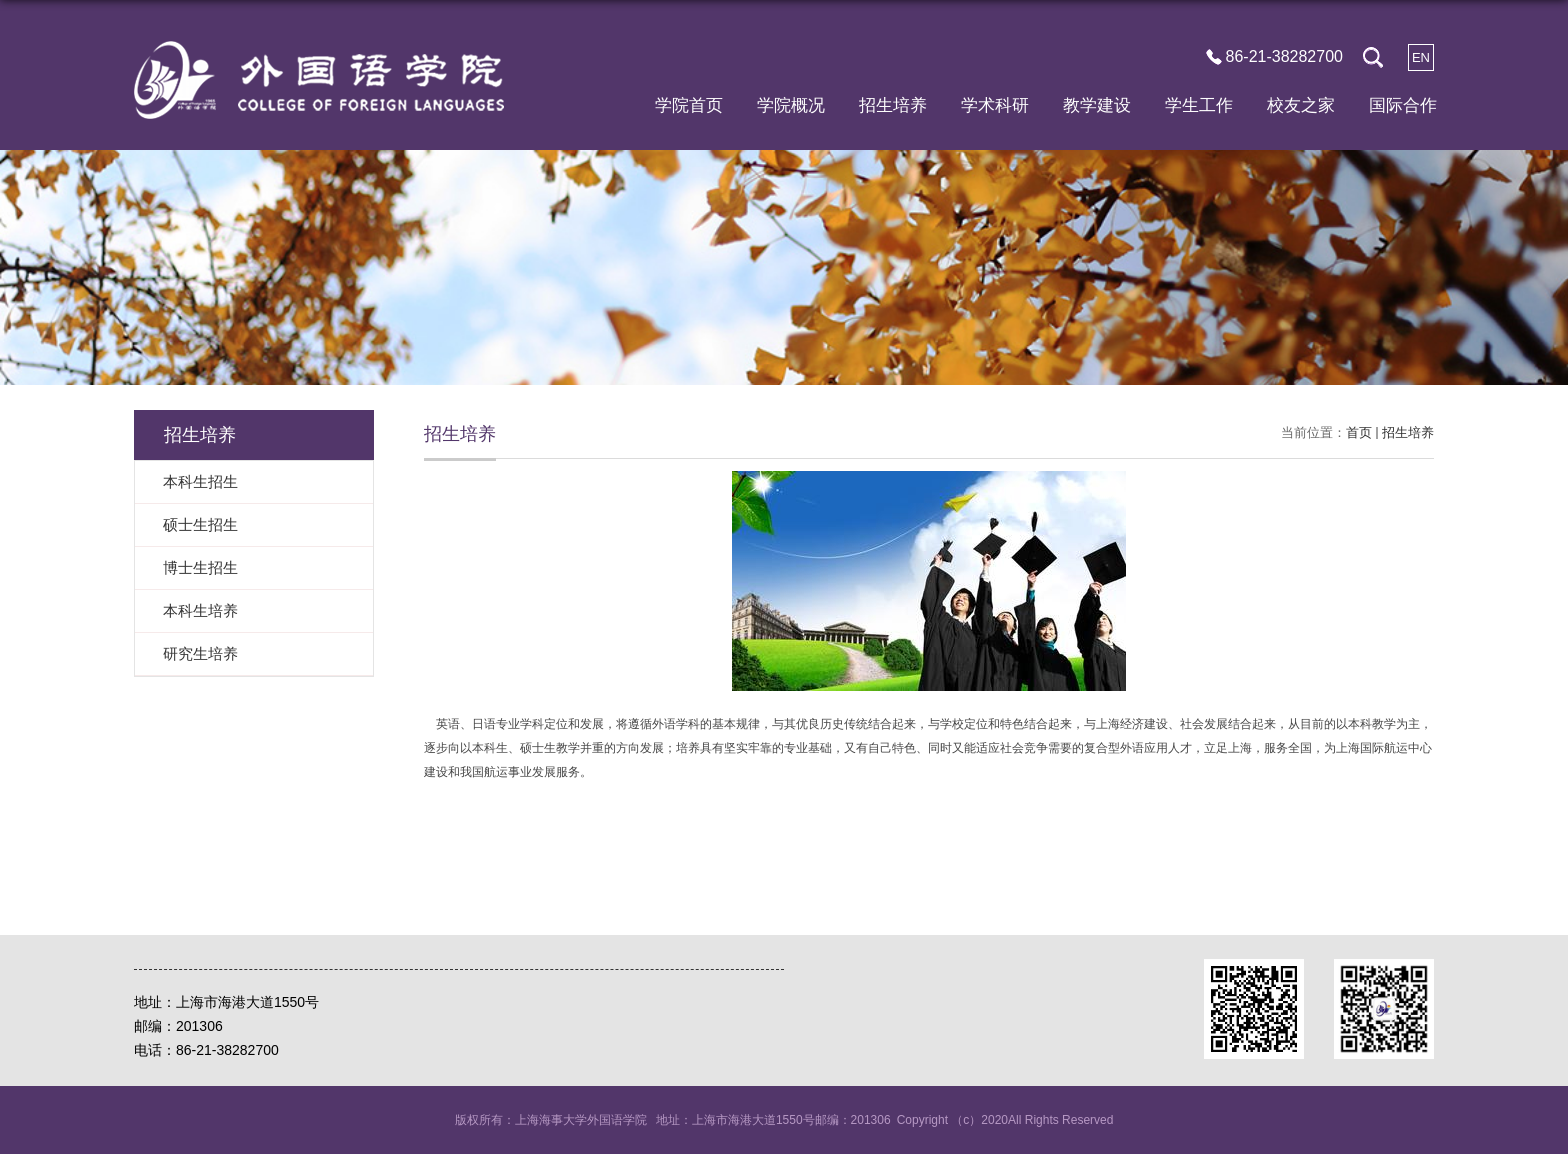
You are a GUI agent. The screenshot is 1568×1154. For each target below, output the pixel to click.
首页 (1359, 432)
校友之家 (1301, 105)
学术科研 (995, 105)
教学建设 (1097, 105)
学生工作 (1199, 105)
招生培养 (893, 105)
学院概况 (791, 105)
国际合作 (1403, 105)
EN (1421, 57)
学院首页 (689, 105)
